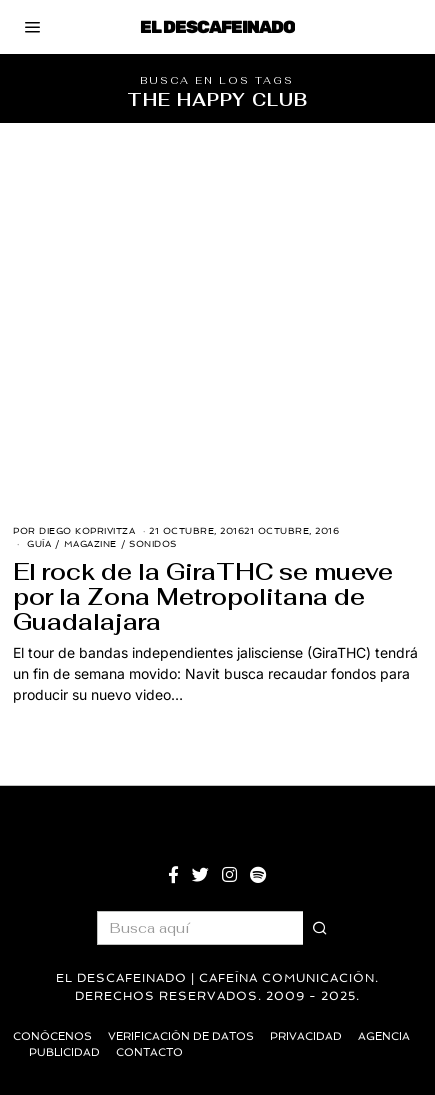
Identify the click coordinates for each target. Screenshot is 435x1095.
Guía (39, 544)
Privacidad (306, 1036)
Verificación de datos (181, 1036)
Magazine (90, 544)
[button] (320, 928)
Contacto (149, 1052)
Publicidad (64, 1052)
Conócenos (52, 1036)
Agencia (384, 1036)
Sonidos (153, 544)
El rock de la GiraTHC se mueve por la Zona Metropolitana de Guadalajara (203, 597)
